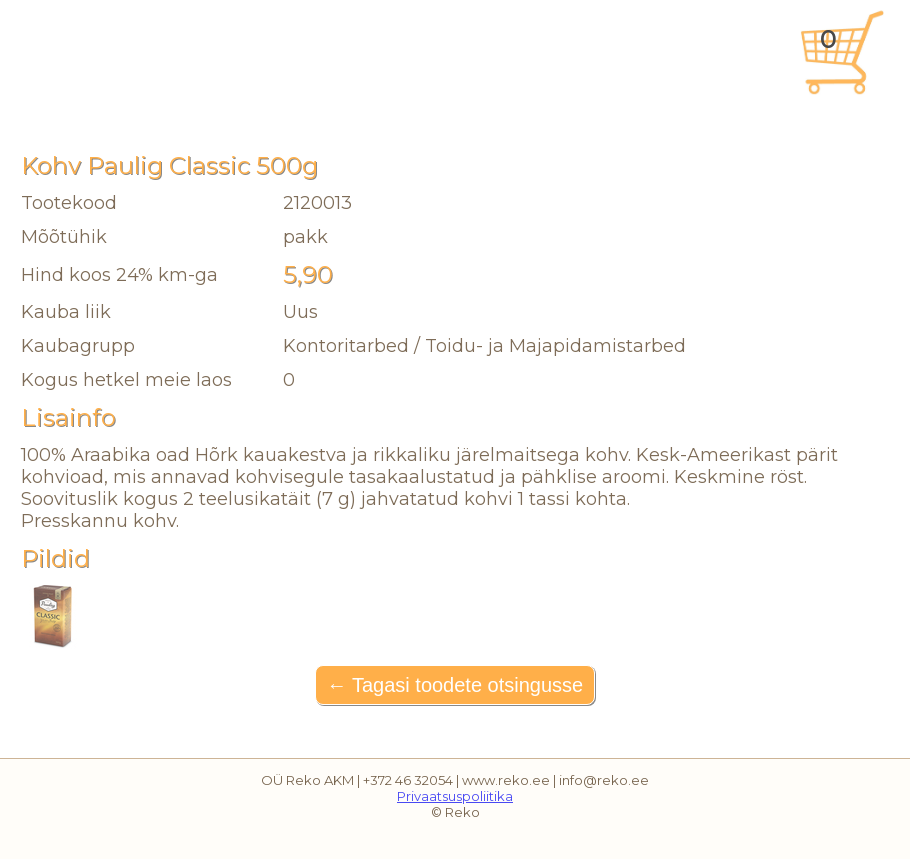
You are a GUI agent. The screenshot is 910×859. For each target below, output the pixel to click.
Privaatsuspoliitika (455, 796)
